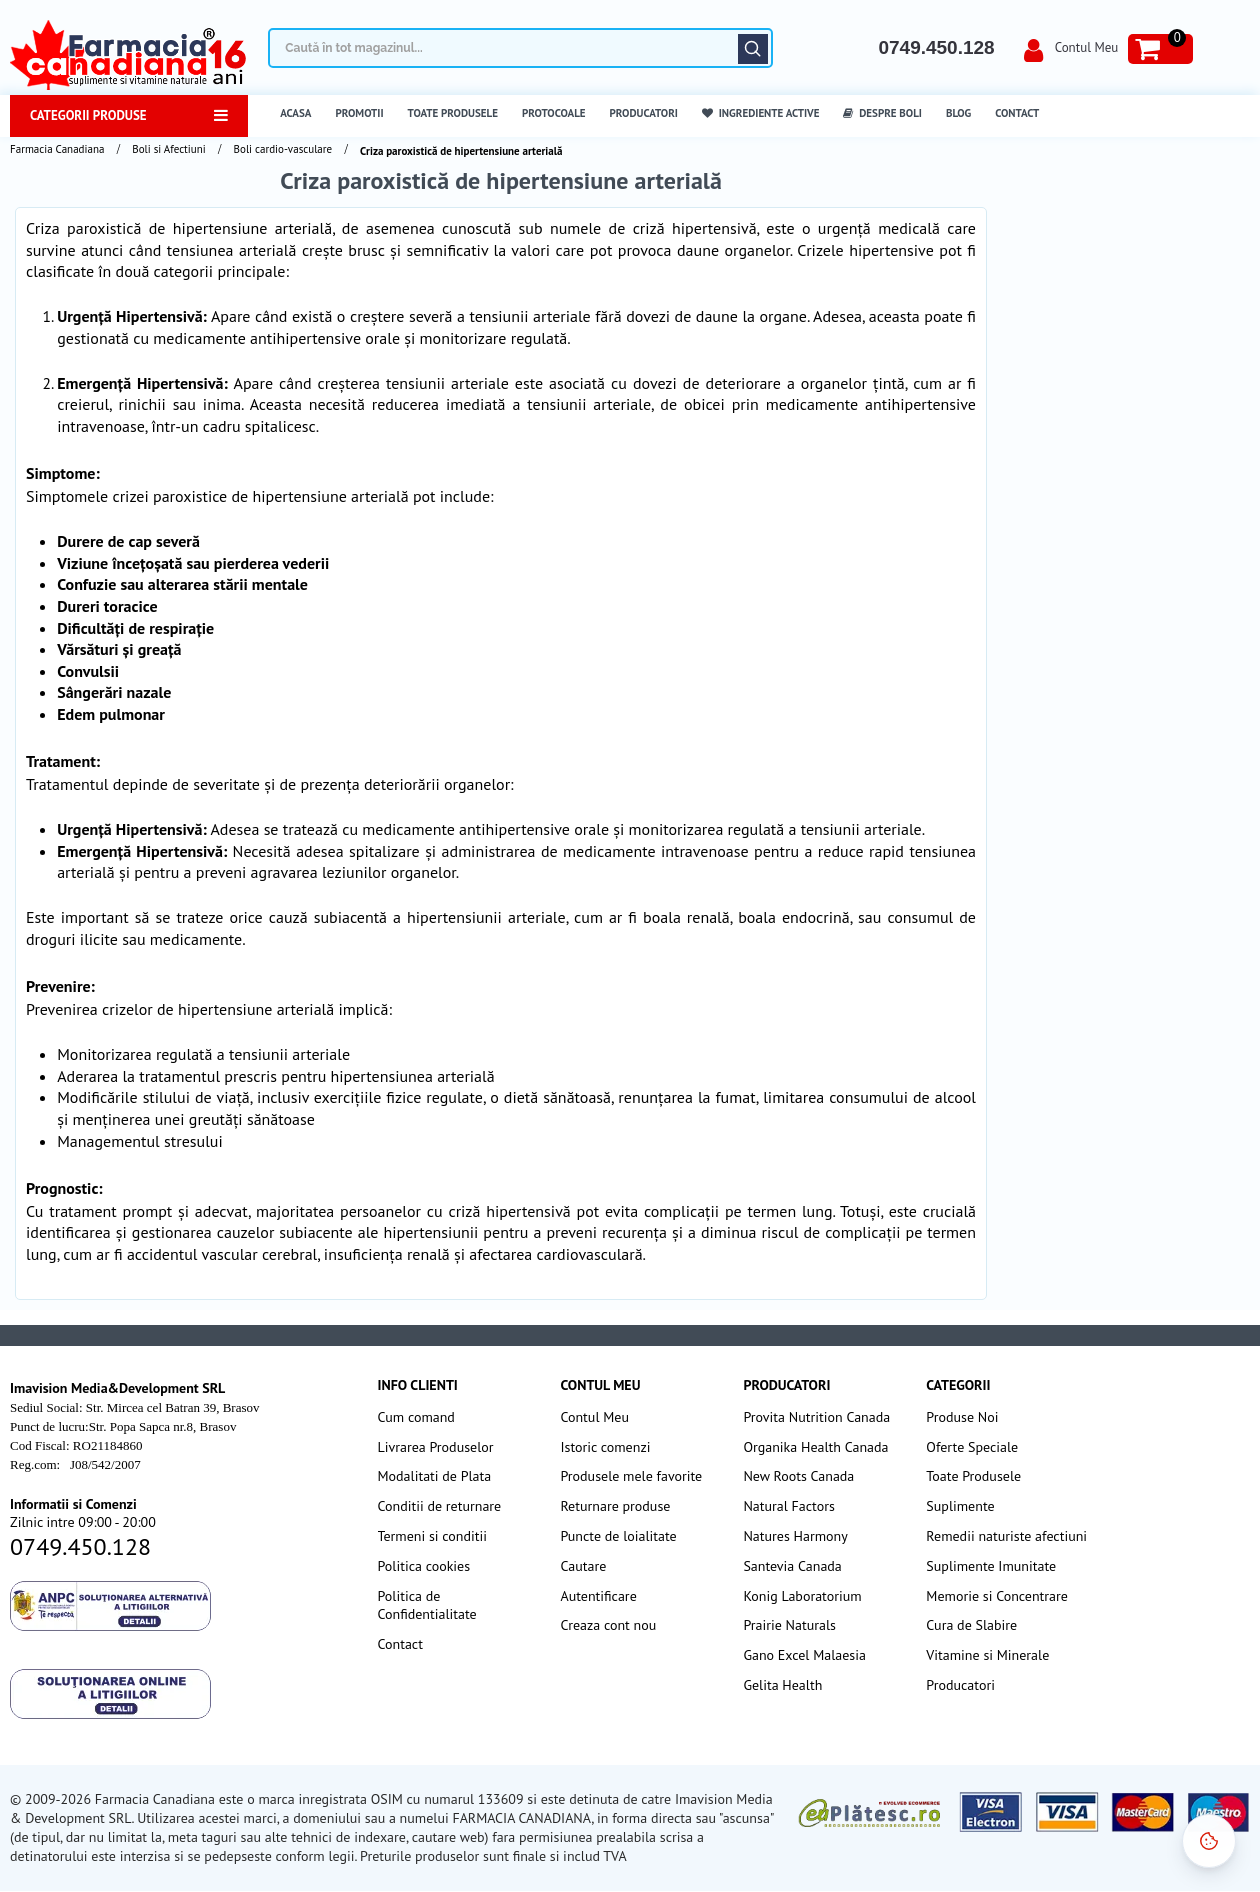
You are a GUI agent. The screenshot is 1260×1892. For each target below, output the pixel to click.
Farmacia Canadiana (57, 149)
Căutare (753, 49)
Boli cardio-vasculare (283, 149)
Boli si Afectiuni (168, 149)
